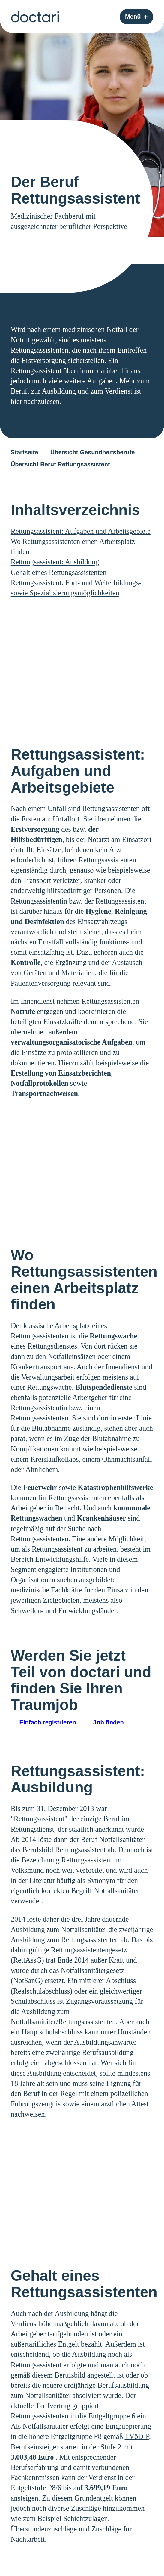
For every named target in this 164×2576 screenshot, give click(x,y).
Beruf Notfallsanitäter (113, 1839)
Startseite (24, 452)
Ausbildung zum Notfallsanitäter (58, 1929)
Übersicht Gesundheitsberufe (92, 452)
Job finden (108, 1722)
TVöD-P (137, 2436)
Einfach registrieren (47, 1722)
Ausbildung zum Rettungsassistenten (65, 1940)
